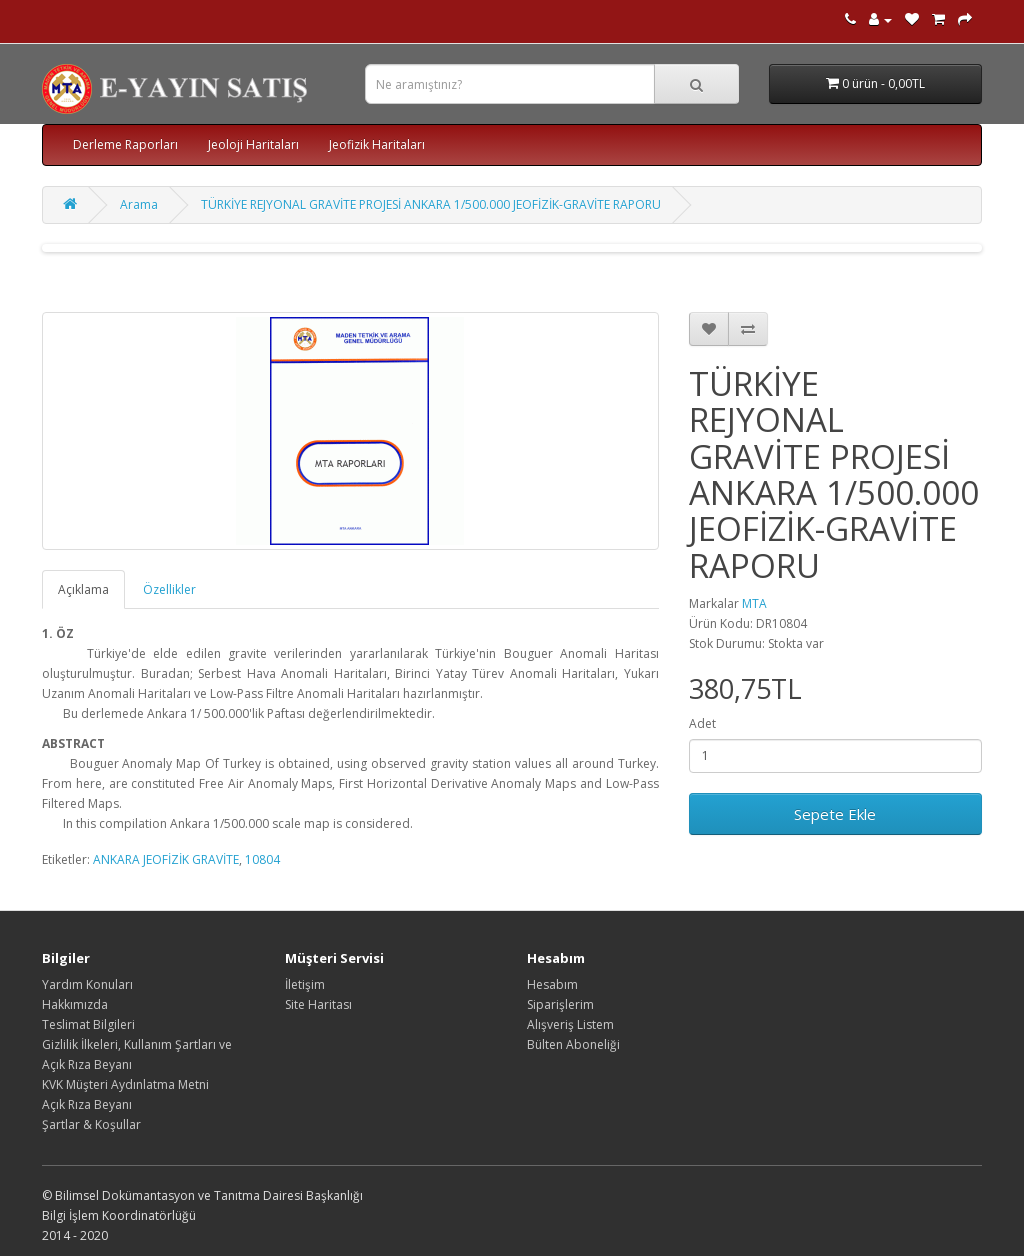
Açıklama (83, 589)
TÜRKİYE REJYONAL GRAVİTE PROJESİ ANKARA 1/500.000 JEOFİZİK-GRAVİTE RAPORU (431, 204)
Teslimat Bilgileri (88, 1024)
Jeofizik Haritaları (377, 144)
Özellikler (169, 589)
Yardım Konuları (87, 984)
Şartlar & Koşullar (91, 1124)
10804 (262, 859)
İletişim (305, 984)
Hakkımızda (75, 1004)
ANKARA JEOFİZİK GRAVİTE (166, 859)
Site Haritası (318, 1004)
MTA (754, 603)
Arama (139, 204)
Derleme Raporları (125, 144)
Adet (702, 723)
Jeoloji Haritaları (253, 144)
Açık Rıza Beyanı (87, 1104)
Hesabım (552, 984)
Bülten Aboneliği (573, 1044)
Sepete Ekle (835, 814)
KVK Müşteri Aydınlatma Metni (125, 1084)
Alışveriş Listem (570, 1024)
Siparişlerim (560, 1004)
